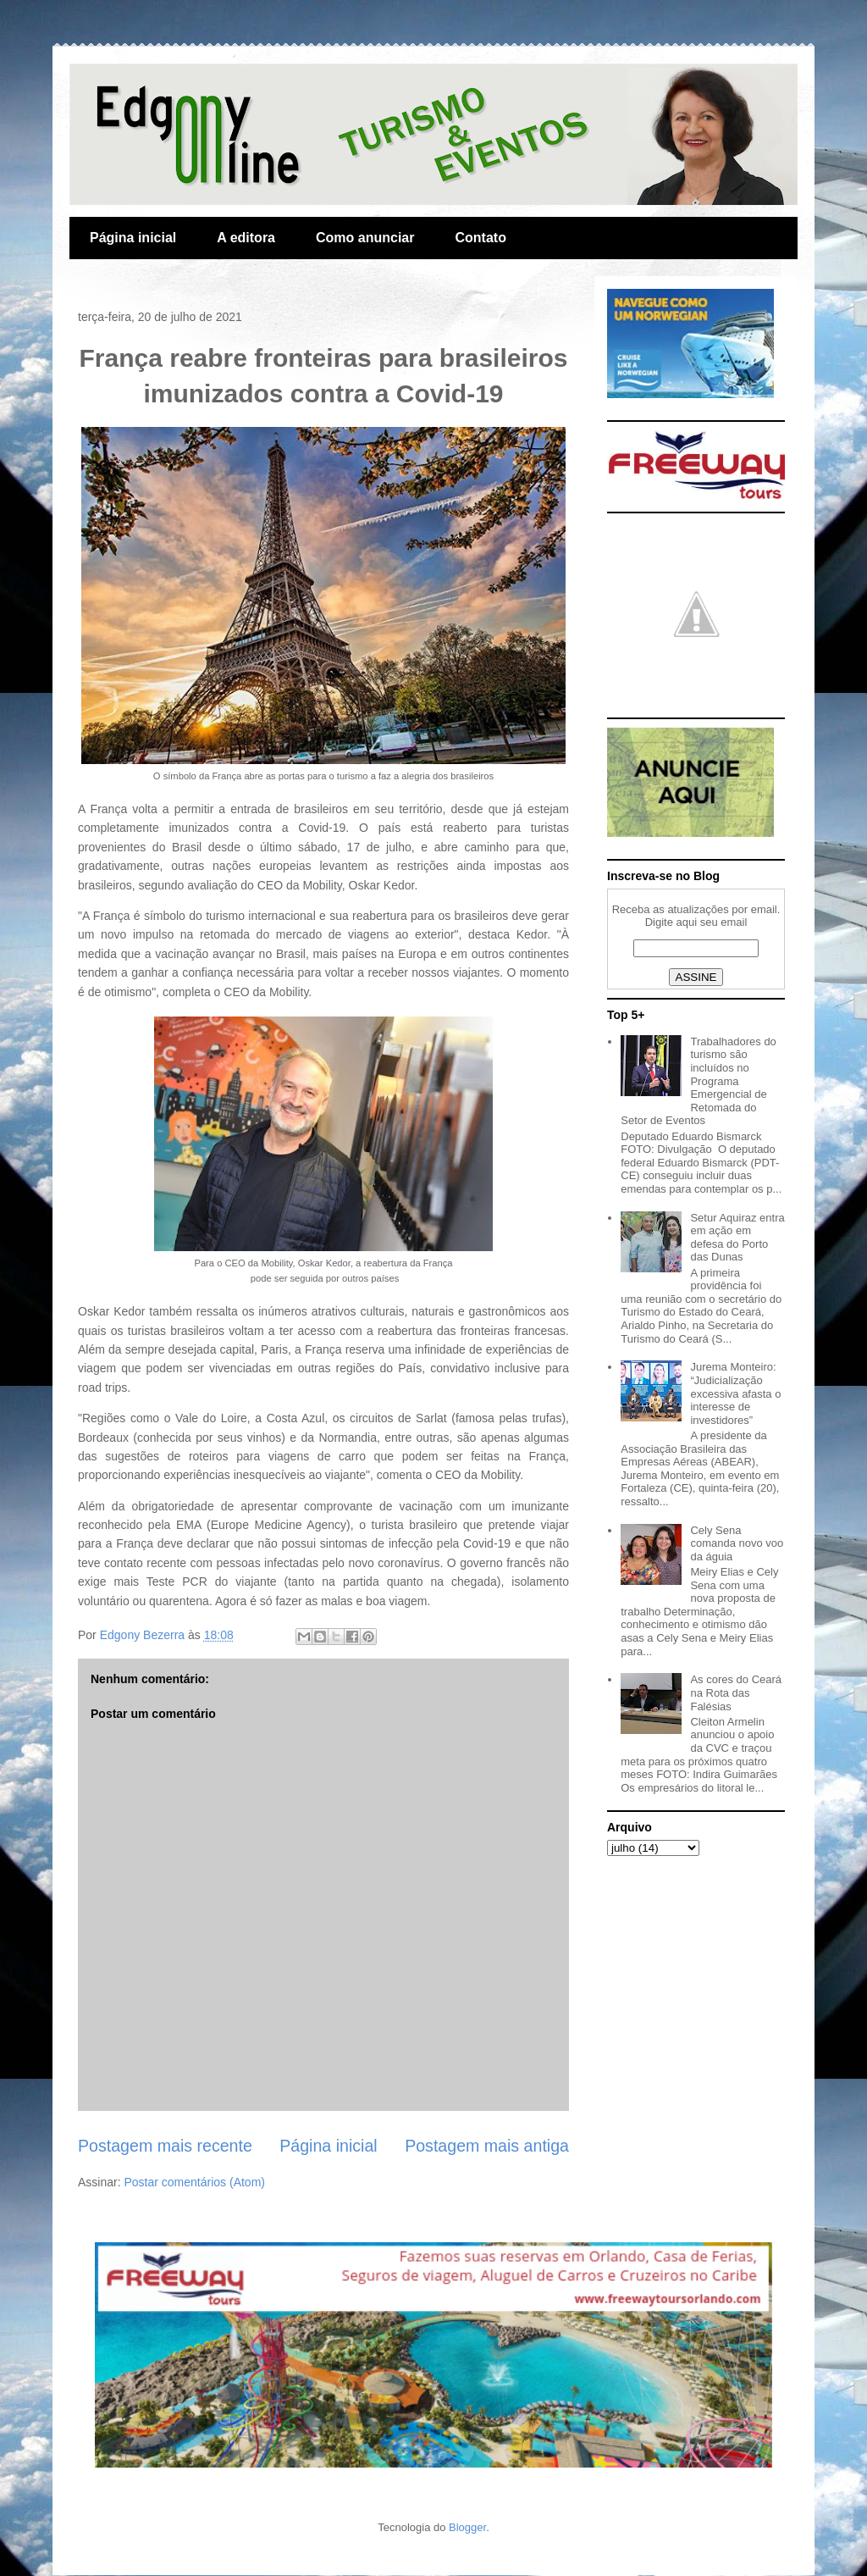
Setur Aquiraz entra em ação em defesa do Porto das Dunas (737, 1237)
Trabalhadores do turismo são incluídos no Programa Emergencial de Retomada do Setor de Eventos (698, 1081)
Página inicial (133, 237)
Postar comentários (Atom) (194, 2182)
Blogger (467, 2527)
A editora (246, 237)
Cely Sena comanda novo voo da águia (736, 1543)
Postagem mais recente (165, 2145)
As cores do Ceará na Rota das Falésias (735, 1692)
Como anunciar (365, 237)
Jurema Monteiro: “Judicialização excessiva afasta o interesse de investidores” (735, 1393)
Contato (480, 237)
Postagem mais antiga (487, 2145)
